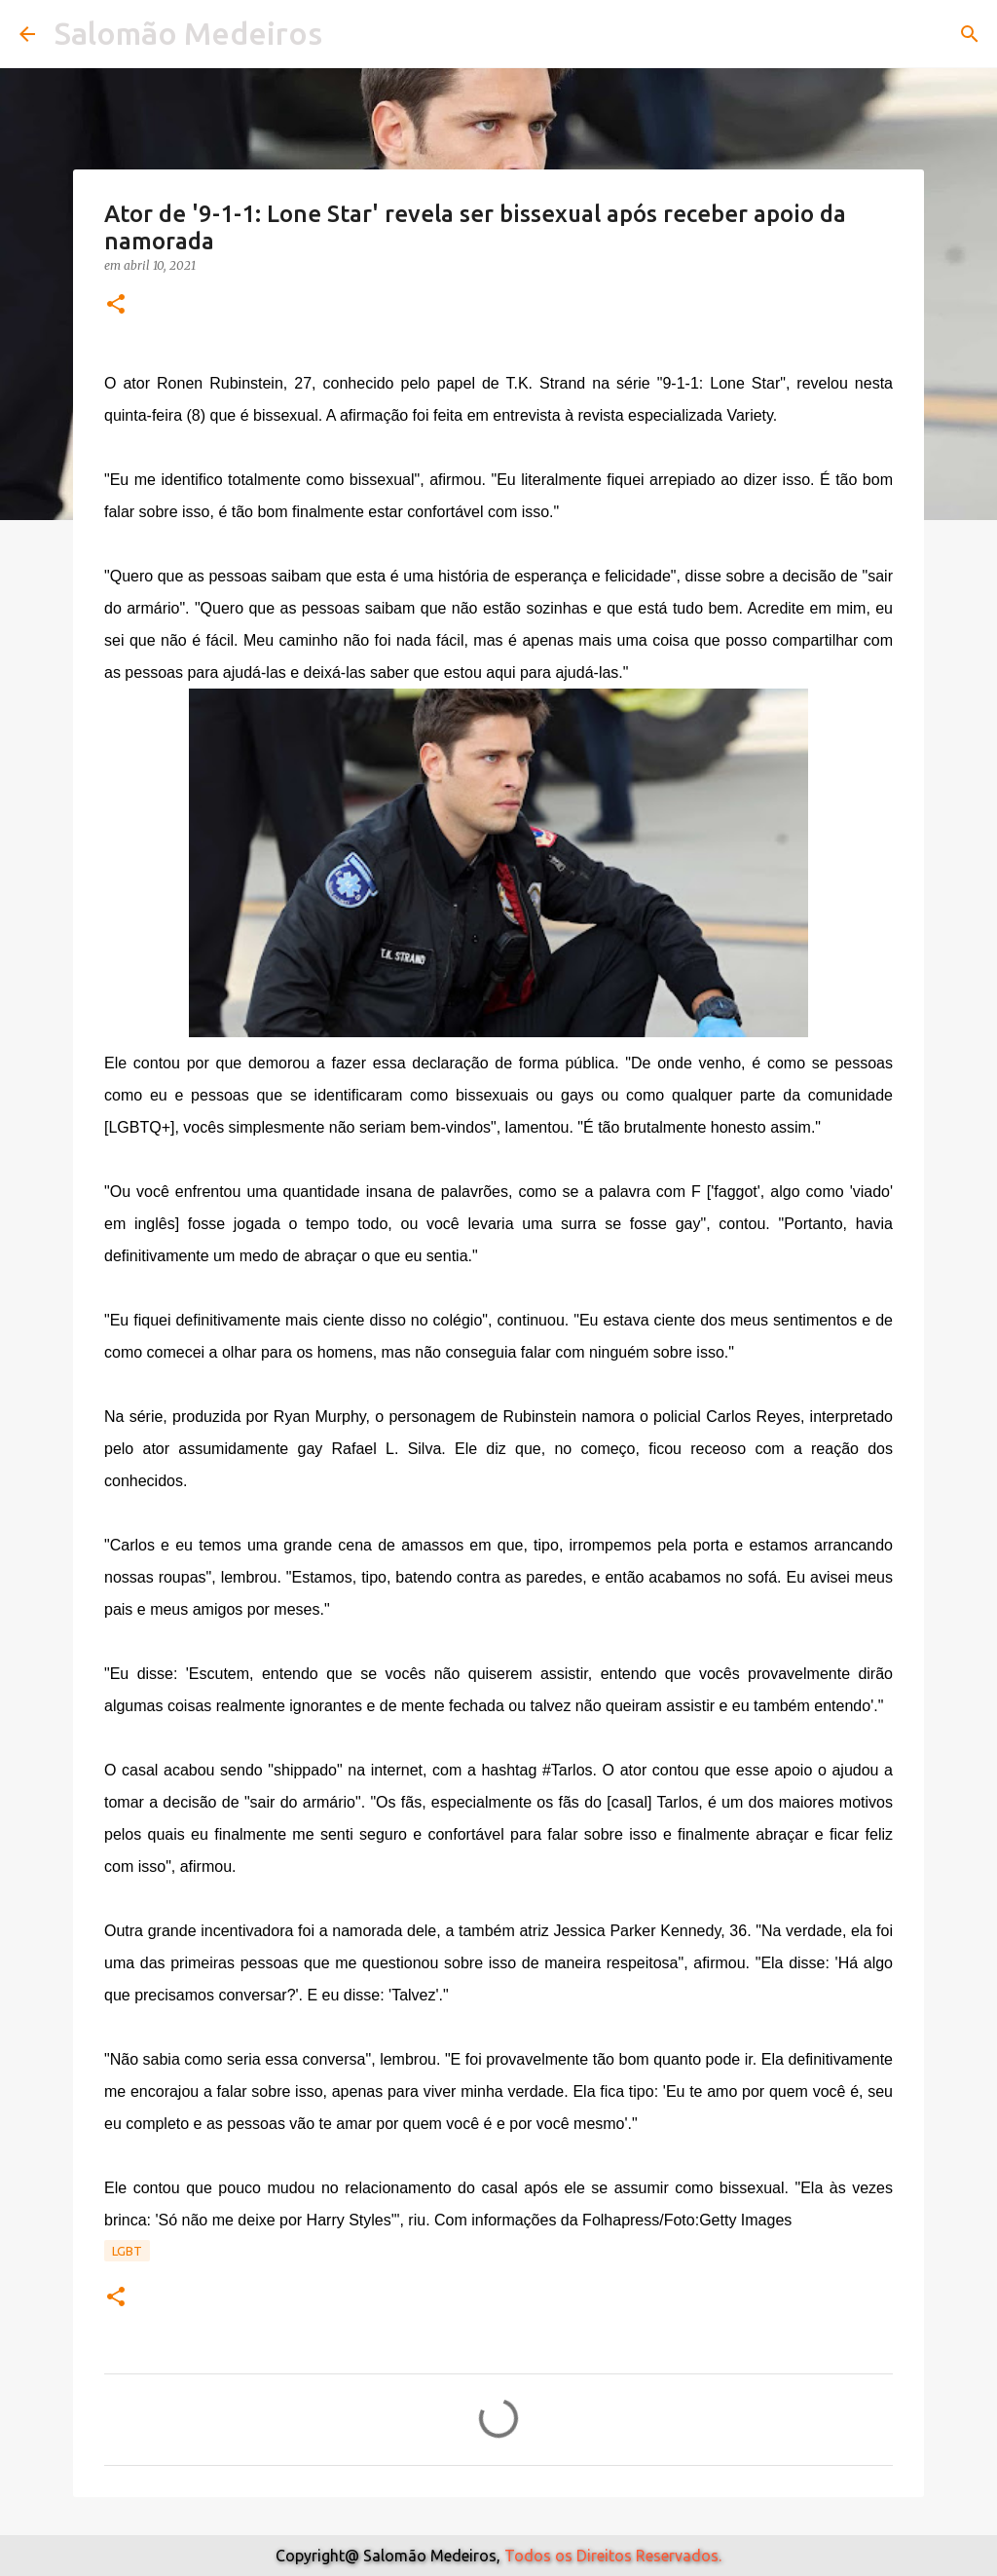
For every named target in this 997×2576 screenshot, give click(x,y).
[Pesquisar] (969, 34)
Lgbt (127, 2251)
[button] (116, 305)
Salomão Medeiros (188, 33)
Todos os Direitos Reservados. (612, 2555)
